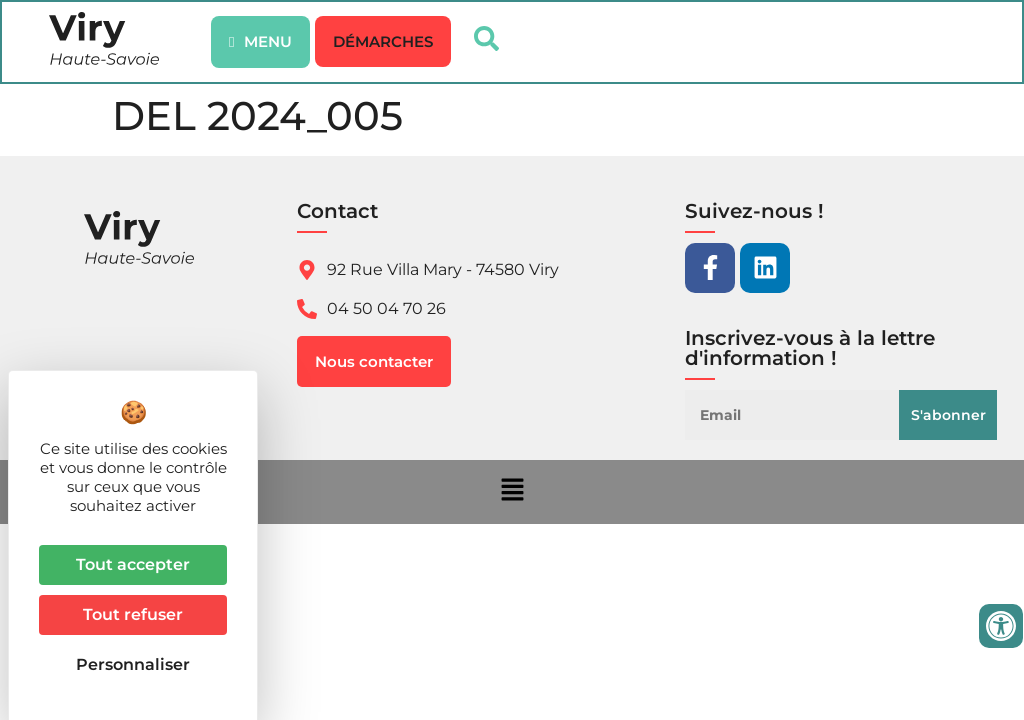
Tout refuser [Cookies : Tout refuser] (133, 614)
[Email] (797, 417)
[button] (384, 42)
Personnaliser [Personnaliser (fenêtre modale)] (133, 664)
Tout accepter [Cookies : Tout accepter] (133, 564)
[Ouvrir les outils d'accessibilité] (1001, 626)
